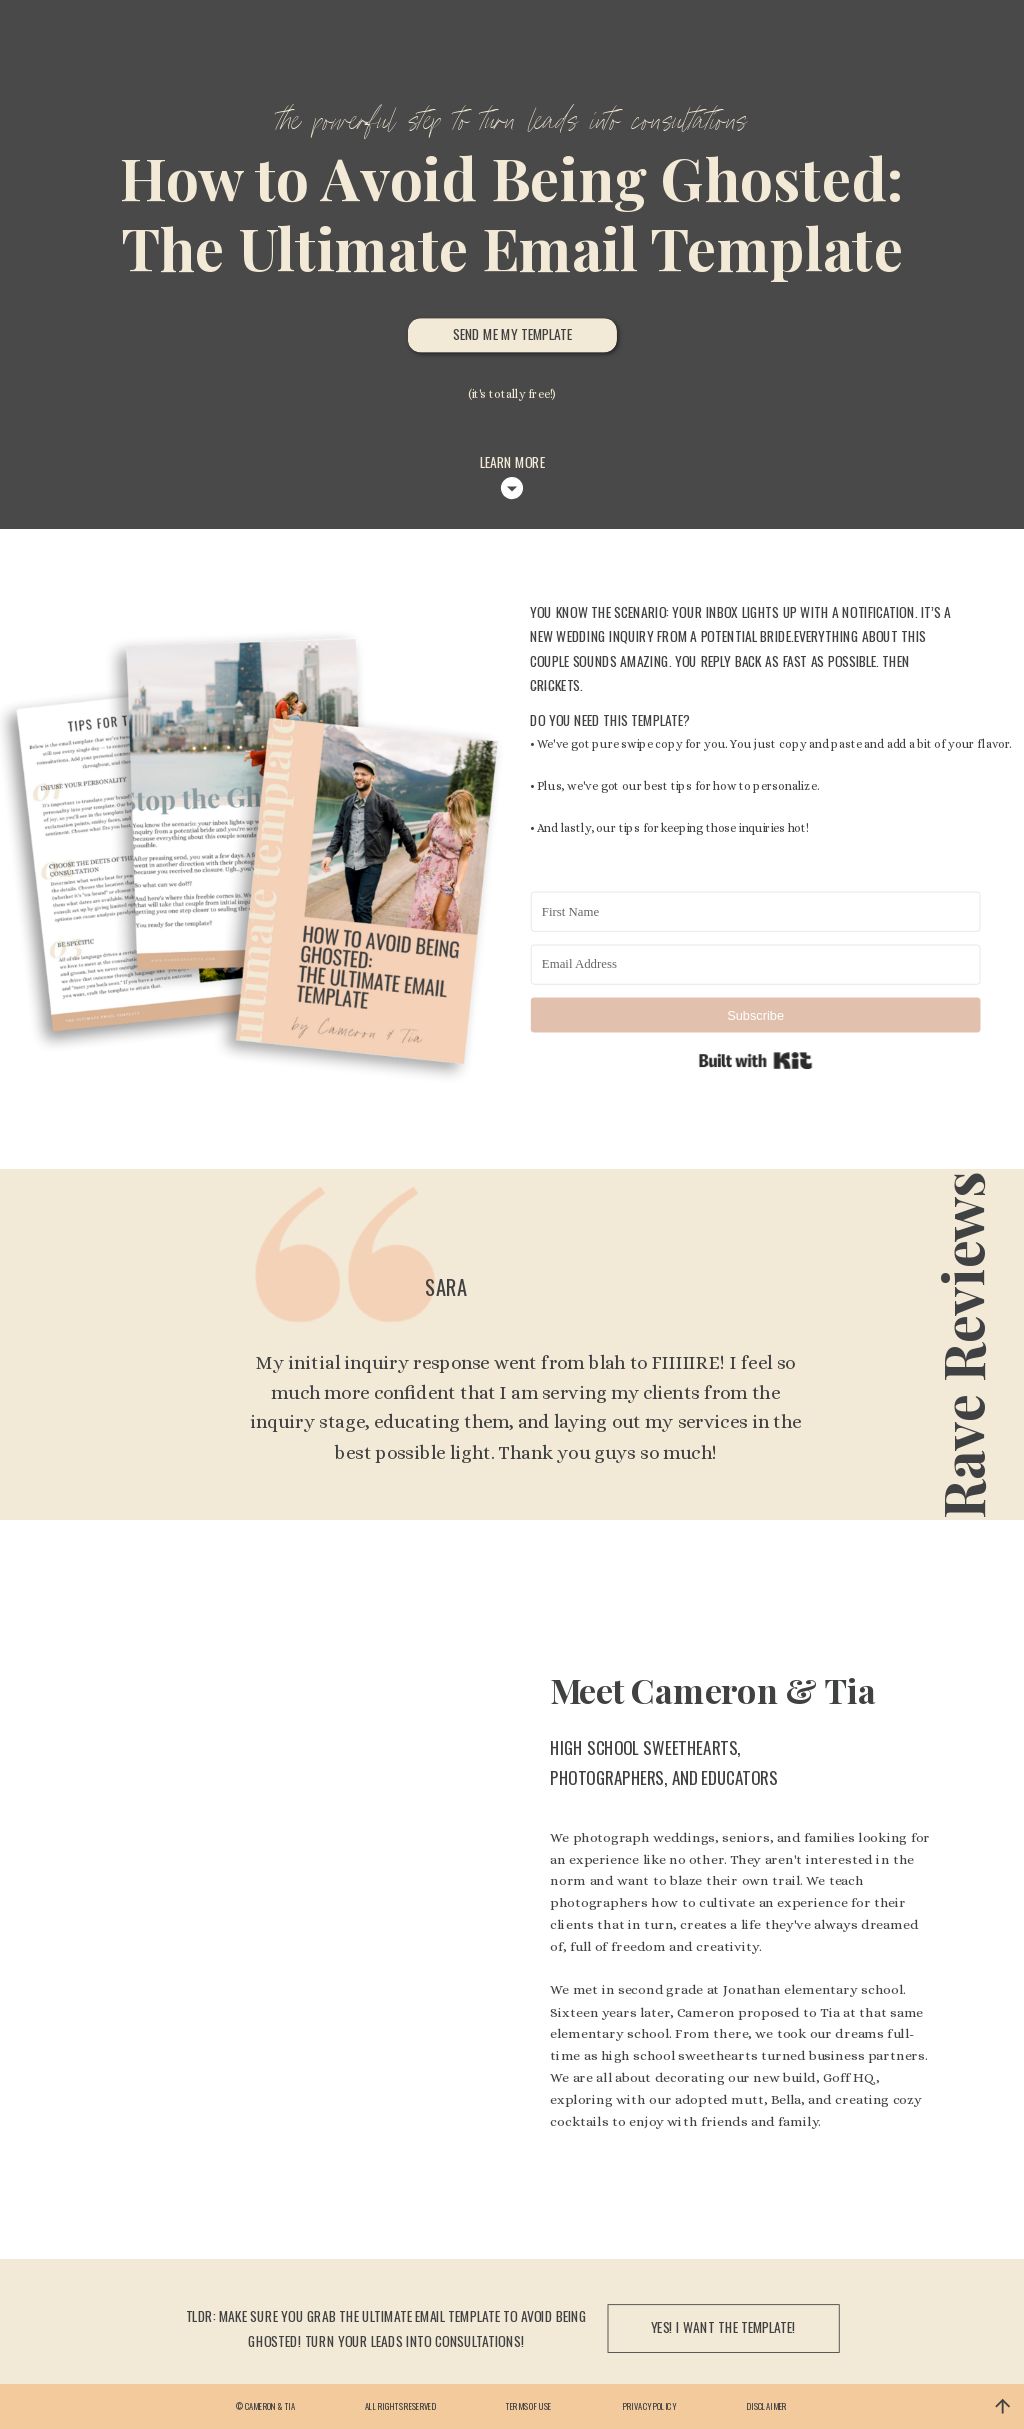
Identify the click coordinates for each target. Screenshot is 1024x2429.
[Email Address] (756, 965)
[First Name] (756, 912)
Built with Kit (755, 1060)
